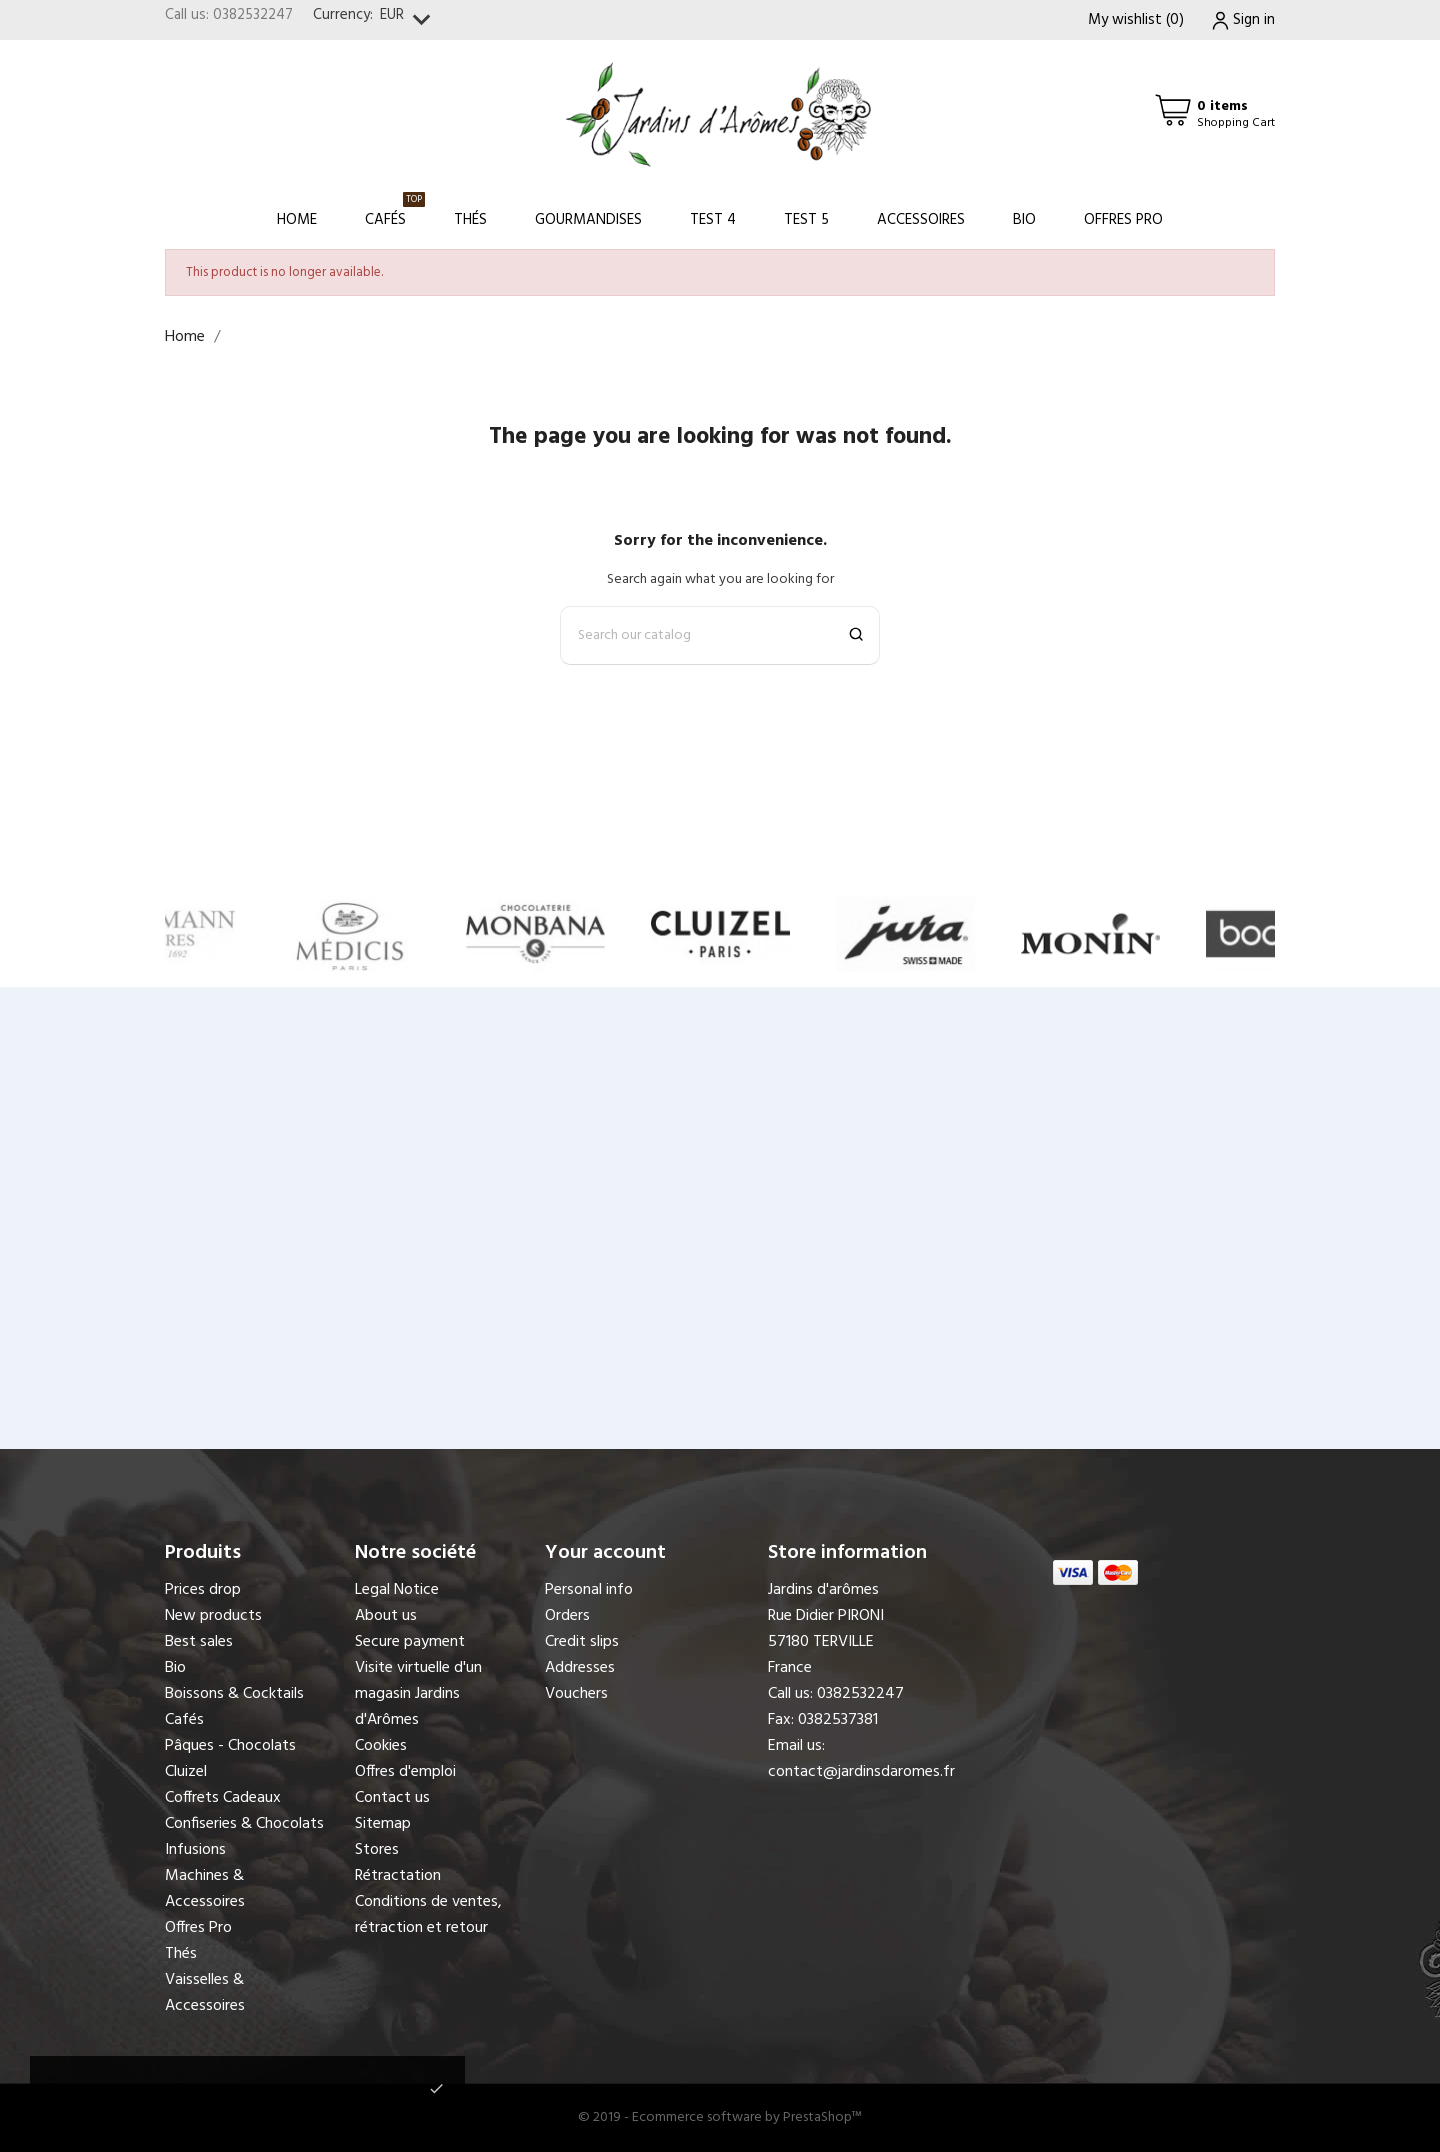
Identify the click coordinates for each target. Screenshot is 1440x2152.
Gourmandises (588, 220)
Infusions (195, 1850)
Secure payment (410, 1642)
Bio (1024, 220)
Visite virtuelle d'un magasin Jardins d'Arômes (418, 1694)
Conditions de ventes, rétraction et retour (428, 1915)
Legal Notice (397, 1590)
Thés (470, 220)
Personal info (589, 1590)
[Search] (720, 635)
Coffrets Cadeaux (223, 1798)
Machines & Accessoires (205, 1889)
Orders (567, 1616)
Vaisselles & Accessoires (205, 1993)
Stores (377, 1850)
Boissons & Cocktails (234, 1694)
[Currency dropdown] (409, 20)
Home (297, 220)
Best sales (199, 1642)
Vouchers (576, 1694)
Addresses (580, 1668)
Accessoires (921, 220)
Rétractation (398, 1876)
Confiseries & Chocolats (244, 1824)
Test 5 (806, 220)
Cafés (395, 211)
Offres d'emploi (405, 1772)
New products (213, 1616)
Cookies (381, 1746)
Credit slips (582, 1642)
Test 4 (713, 220)
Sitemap (383, 1824)
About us (386, 1616)
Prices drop (203, 1590)
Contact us (392, 1798)
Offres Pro (1123, 220)
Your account (605, 1553)
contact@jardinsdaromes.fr (861, 1772)
